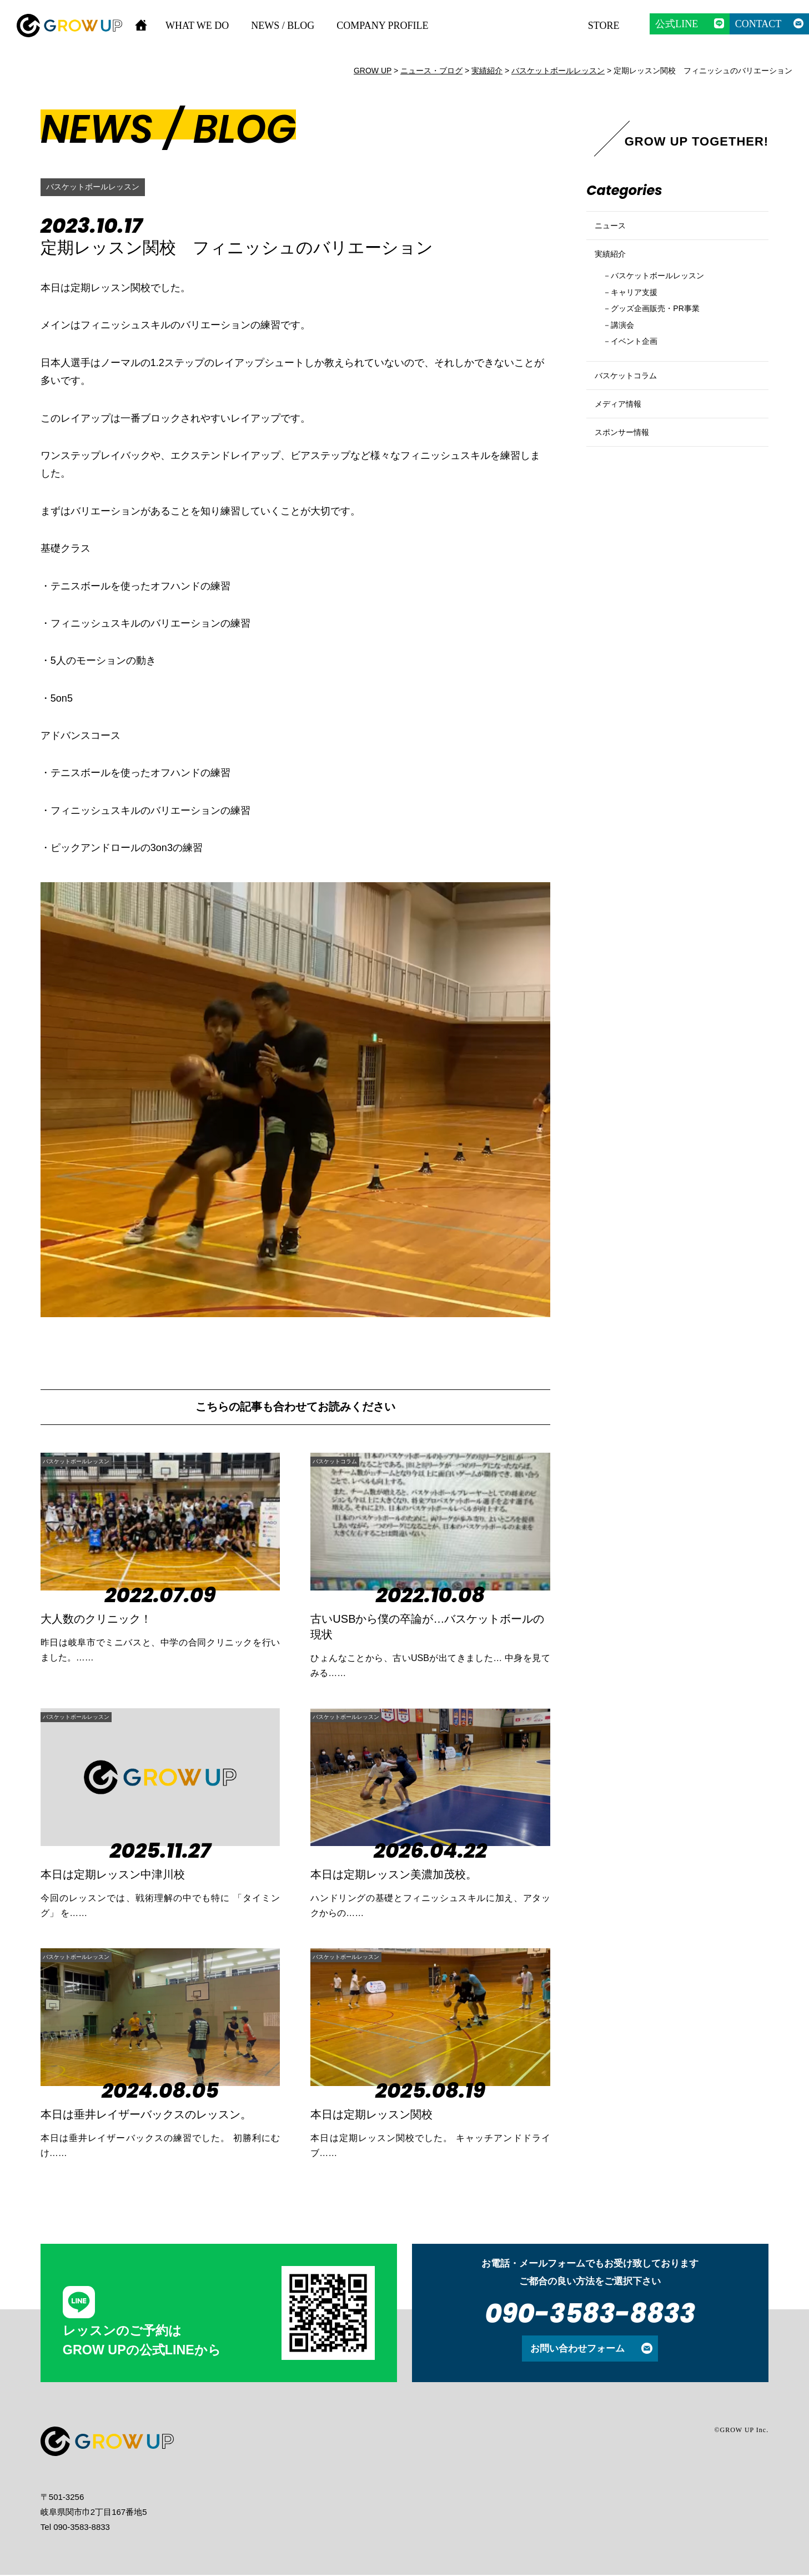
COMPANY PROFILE (382, 25)
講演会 (626, 352)
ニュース (613, 230)
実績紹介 (613, 268)
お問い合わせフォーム (577, 2349)
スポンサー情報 (628, 486)
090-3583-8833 (590, 2315)
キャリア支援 (640, 314)
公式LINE (676, 23)
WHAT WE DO (197, 25)
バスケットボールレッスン (99, 187)
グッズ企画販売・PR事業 (666, 333)
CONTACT (758, 23)
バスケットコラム (351, 1461)
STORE (604, 25)
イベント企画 (640, 371)
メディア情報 (623, 448)
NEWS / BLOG (282, 25)
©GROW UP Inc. (741, 2431)
